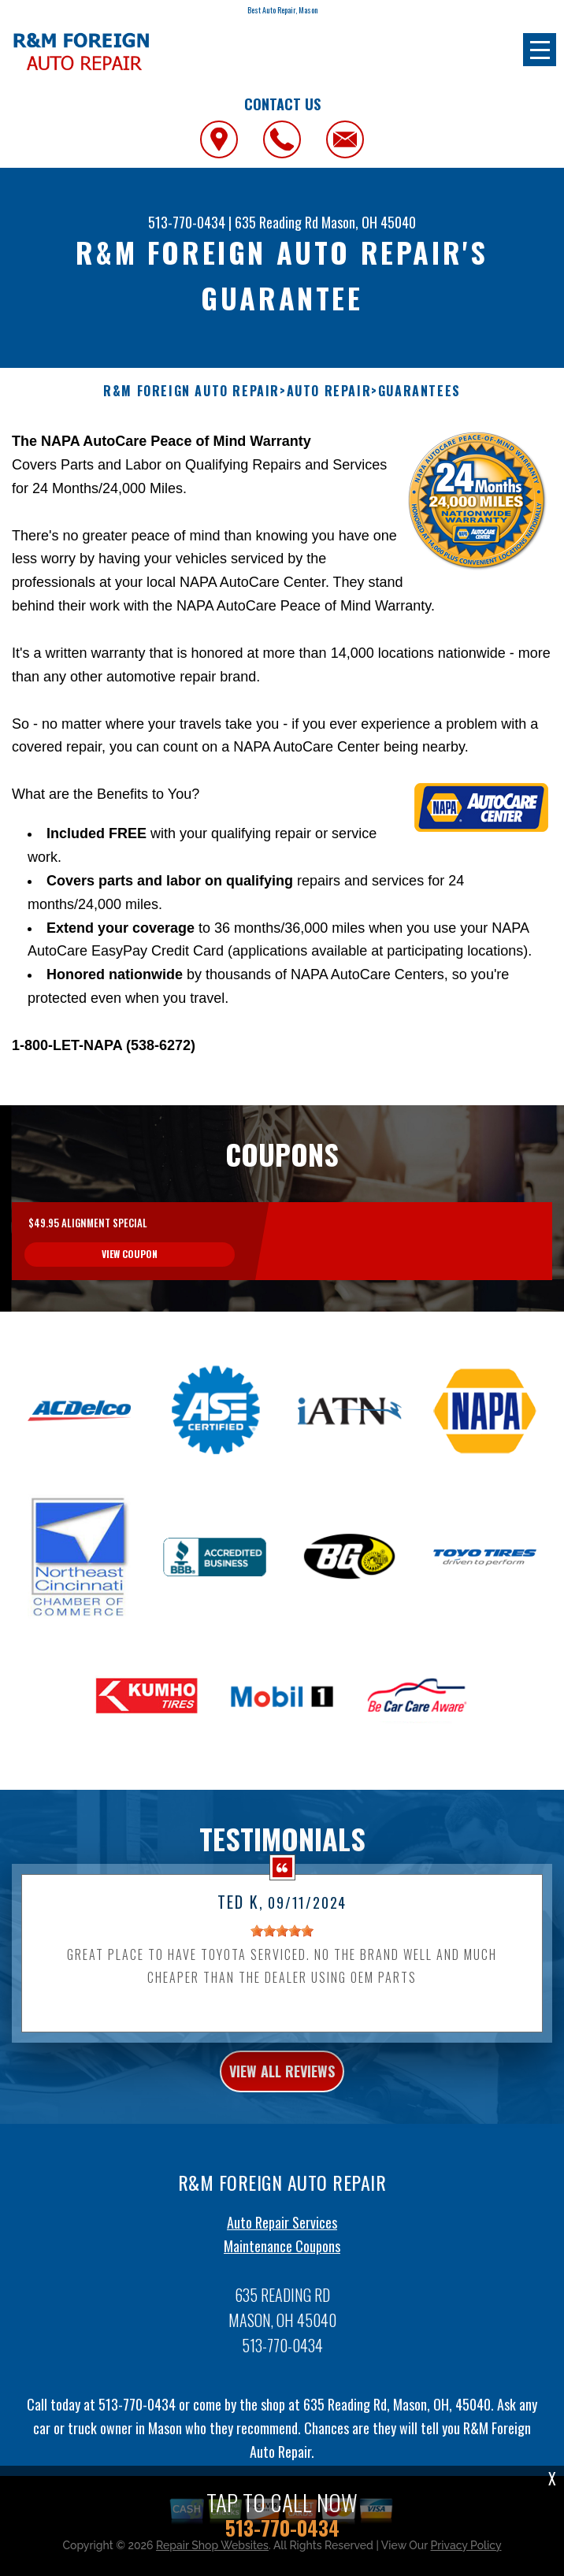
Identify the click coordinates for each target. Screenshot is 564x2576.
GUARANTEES (419, 391)
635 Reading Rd (276, 222)
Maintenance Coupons (282, 2322)
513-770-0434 (186, 222)
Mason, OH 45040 (368, 222)
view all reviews (282, 2147)
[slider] (282, 2007)
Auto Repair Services (282, 2298)
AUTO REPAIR (329, 391)
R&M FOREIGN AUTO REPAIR (191, 391)
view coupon (130, 1331)
